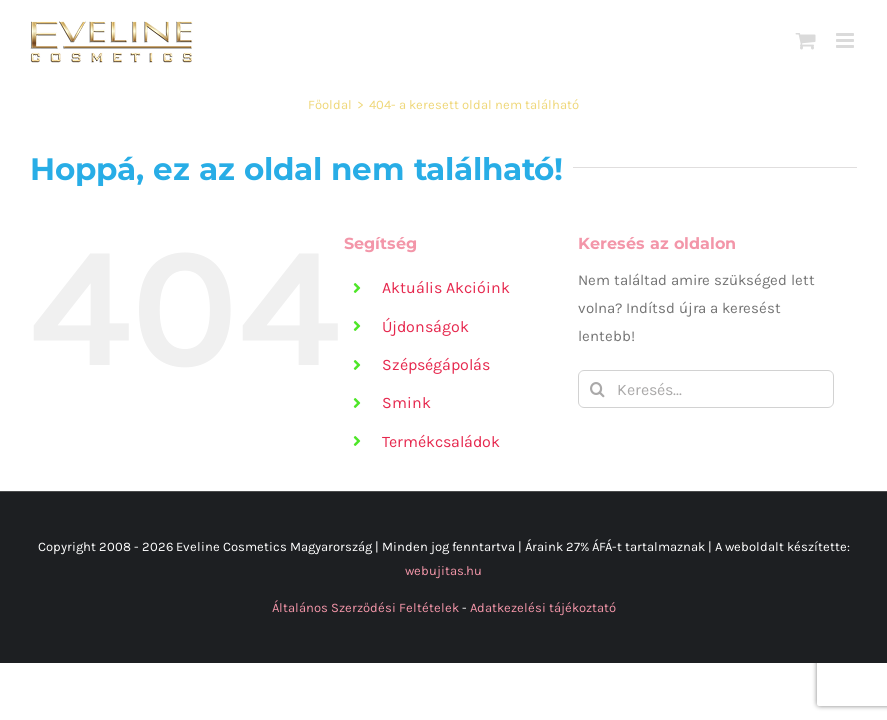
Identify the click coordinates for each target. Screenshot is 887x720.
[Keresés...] (706, 389)
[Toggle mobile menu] (846, 40)
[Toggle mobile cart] (806, 40)
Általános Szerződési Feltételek (365, 607)
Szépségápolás (436, 364)
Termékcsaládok (441, 441)
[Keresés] (597, 389)
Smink (406, 402)
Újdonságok (425, 326)
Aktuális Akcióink (446, 287)
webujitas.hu (443, 570)
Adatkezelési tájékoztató (543, 607)
